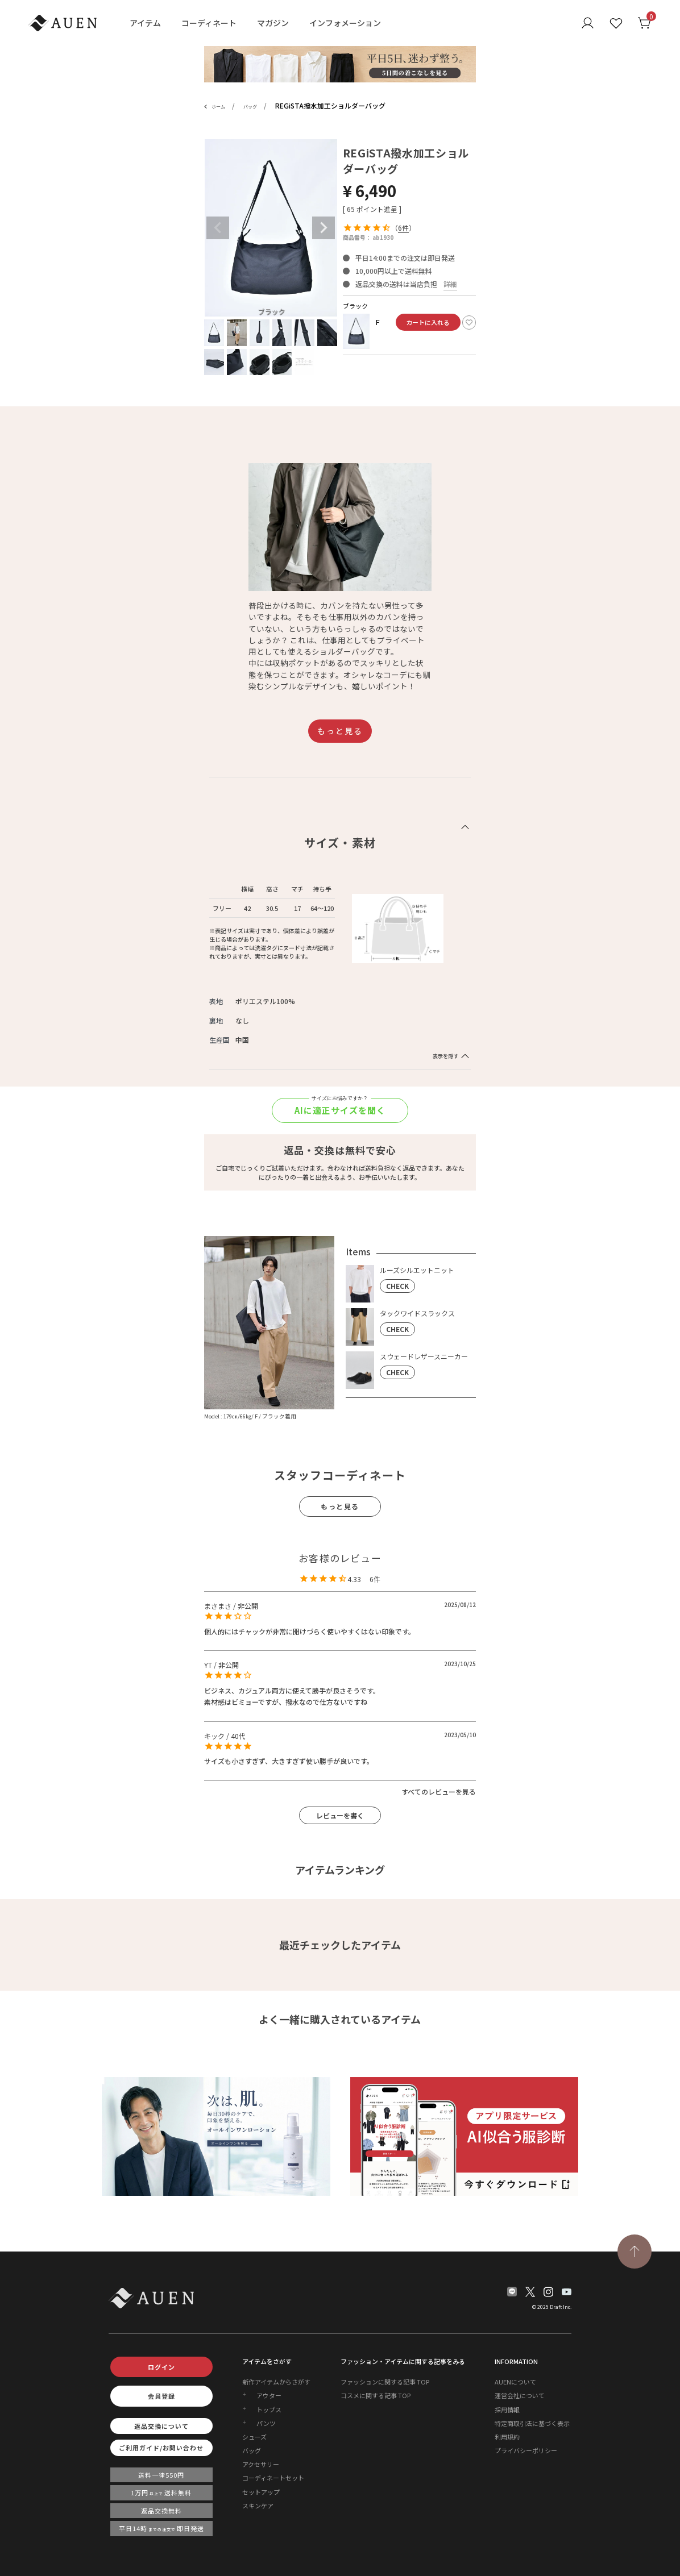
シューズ (254, 2436)
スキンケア (257, 2505)
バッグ (250, 106)
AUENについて (515, 2381)
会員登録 (161, 2395)
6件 (403, 227)
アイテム (145, 22)
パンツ (266, 2423)
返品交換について (161, 2426)
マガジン (273, 22)
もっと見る (340, 730)
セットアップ (261, 2491)
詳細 (450, 284)
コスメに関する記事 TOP (376, 2395)
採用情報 (507, 2409)
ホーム (218, 106)
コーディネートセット (273, 2477)
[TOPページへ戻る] (634, 2251)
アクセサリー (260, 2464)
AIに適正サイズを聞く (340, 1110)
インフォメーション (345, 22)
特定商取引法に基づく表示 (532, 2423)
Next (323, 228)
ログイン (161, 2366)
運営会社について (520, 2395)
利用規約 (507, 2436)
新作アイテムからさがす (276, 2381)
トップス (268, 2409)
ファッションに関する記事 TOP (385, 2381)
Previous (217, 228)
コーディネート (209, 22)
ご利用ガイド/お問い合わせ (161, 2447)
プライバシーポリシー (526, 2450)
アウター (268, 2395)
